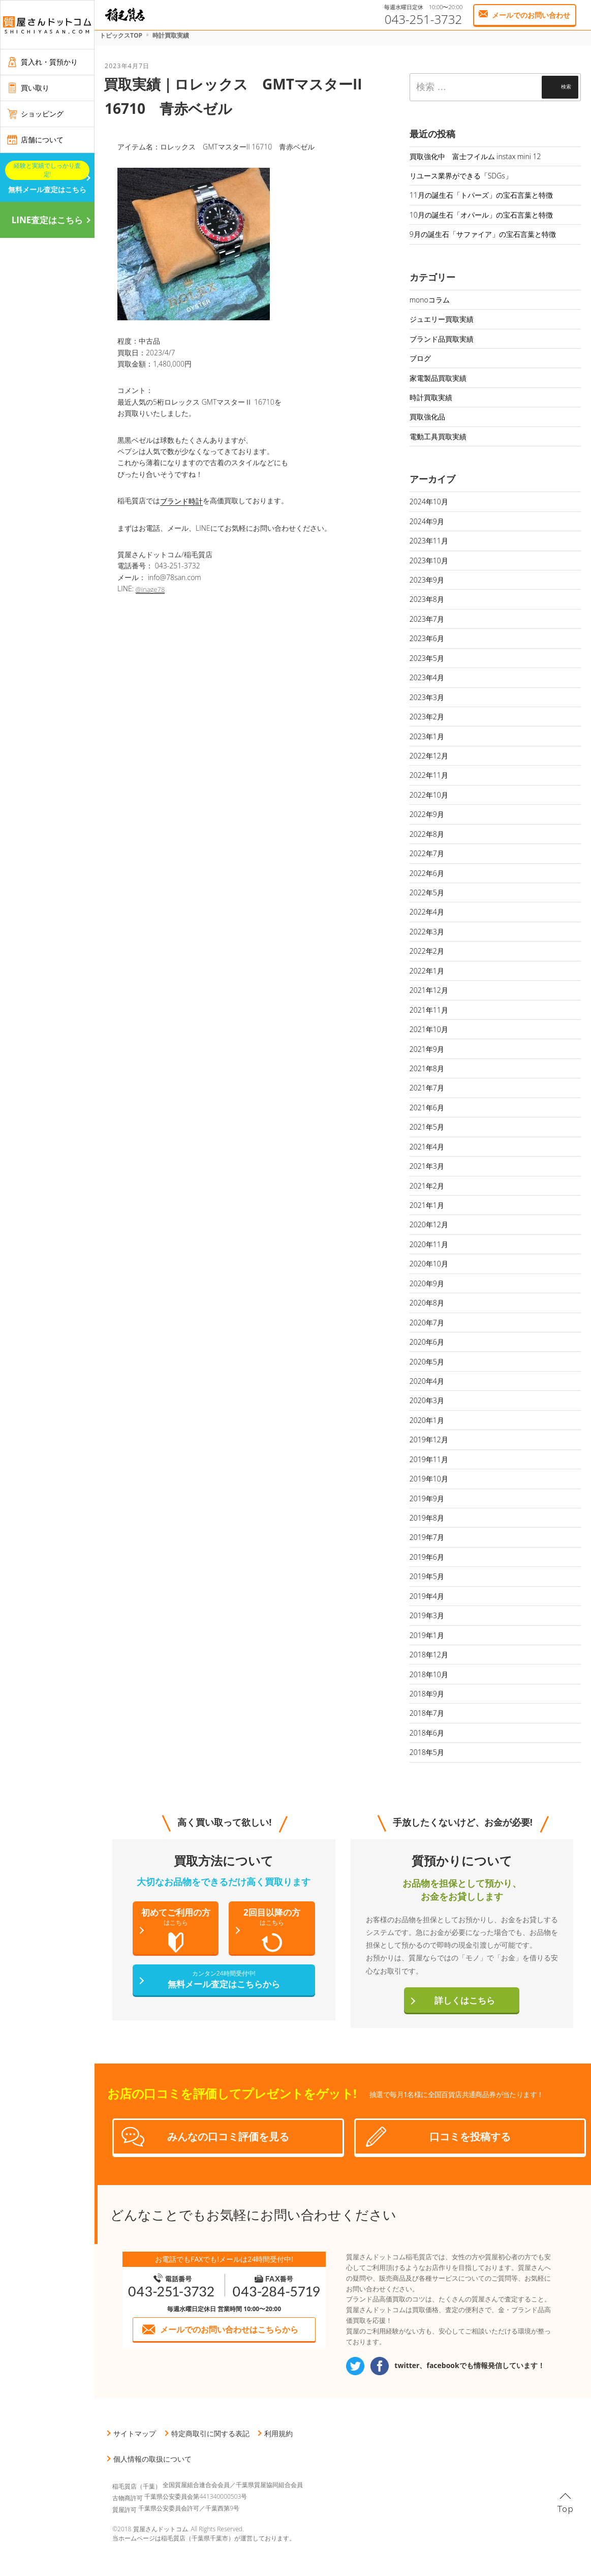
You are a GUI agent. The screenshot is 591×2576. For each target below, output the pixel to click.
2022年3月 (427, 931)
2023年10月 (429, 560)
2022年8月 (427, 834)
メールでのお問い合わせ (531, 15)
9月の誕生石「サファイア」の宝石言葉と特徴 (483, 234)
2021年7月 (427, 1088)
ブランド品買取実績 (442, 339)
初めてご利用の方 (176, 1929)
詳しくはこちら (464, 2000)
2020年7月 (427, 1322)
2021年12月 (429, 990)
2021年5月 (427, 1127)
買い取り (35, 88)
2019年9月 (427, 1498)
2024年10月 (429, 501)
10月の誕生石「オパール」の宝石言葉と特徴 (481, 215)
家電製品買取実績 (438, 378)
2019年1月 (427, 1635)
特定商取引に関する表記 (210, 2433)
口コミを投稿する (470, 2136)
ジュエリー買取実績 (442, 319)
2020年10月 (429, 1263)
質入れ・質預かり (49, 62)
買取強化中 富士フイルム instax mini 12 (475, 156)
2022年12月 (429, 756)
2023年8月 (427, 599)
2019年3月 (427, 1615)
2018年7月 (427, 1713)
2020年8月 (427, 1303)
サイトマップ (134, 2433)
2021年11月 (429, 1010)
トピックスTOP (121, 35)
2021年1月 (427, 1205)
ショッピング (42, 113)
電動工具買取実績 (438, 436)
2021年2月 (427, 1186)
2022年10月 (429, 795)
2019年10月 (429, 1478)
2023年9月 (427, 580)
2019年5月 (427, 1576)
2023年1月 (427, 736)
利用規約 (278, 2433)
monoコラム (430, 300)
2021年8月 (427, 1068)
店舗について (42, 139)
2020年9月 (427, 1283)
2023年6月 (427, 638)
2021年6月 (427, 1107)
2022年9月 (427, 814)
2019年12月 (429, 1439)
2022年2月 (427, 951)
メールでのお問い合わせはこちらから (229, 2329)
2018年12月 (429, 1654)
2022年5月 (427, 892)
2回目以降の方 (272, 1929)
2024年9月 (427, 521)
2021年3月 (427, 1166)
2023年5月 (427, 658)
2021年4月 (427, 1146)
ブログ (420, 358)
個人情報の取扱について (152, 2459)
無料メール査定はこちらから (223, 1979)
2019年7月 (427, 1537)
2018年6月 (427, 1733)
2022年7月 (427, 853)
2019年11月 (429, 1459)
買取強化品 (427, 416)
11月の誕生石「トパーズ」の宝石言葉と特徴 (481, 195)
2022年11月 (429, 775)
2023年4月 (427, 677)
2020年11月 (429, 1244)
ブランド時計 (181, 501)
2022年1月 (427, 971)
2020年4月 (427, 1381)
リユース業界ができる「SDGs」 (461, 175)
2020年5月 (427, 1362)
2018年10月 (429, 1674)
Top (565, 2509)
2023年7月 (427, 619)
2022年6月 (427, 873)
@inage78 (150, 589)
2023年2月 (427, 716)
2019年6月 (427, 1557)
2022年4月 (427, 912)
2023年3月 (427, 697)
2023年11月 (429, 540)
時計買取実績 (170, 35)
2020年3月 (427, 1400)
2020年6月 (427, 1342)
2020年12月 (429, 1224)
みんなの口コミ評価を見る (228, 2136)
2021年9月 (427, 1049)
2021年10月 (429, 1029)
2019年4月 (427, 1596)
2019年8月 (427, 1518)
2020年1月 (427, 1420)
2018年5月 (427, 1752)
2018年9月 (427, 1694)
